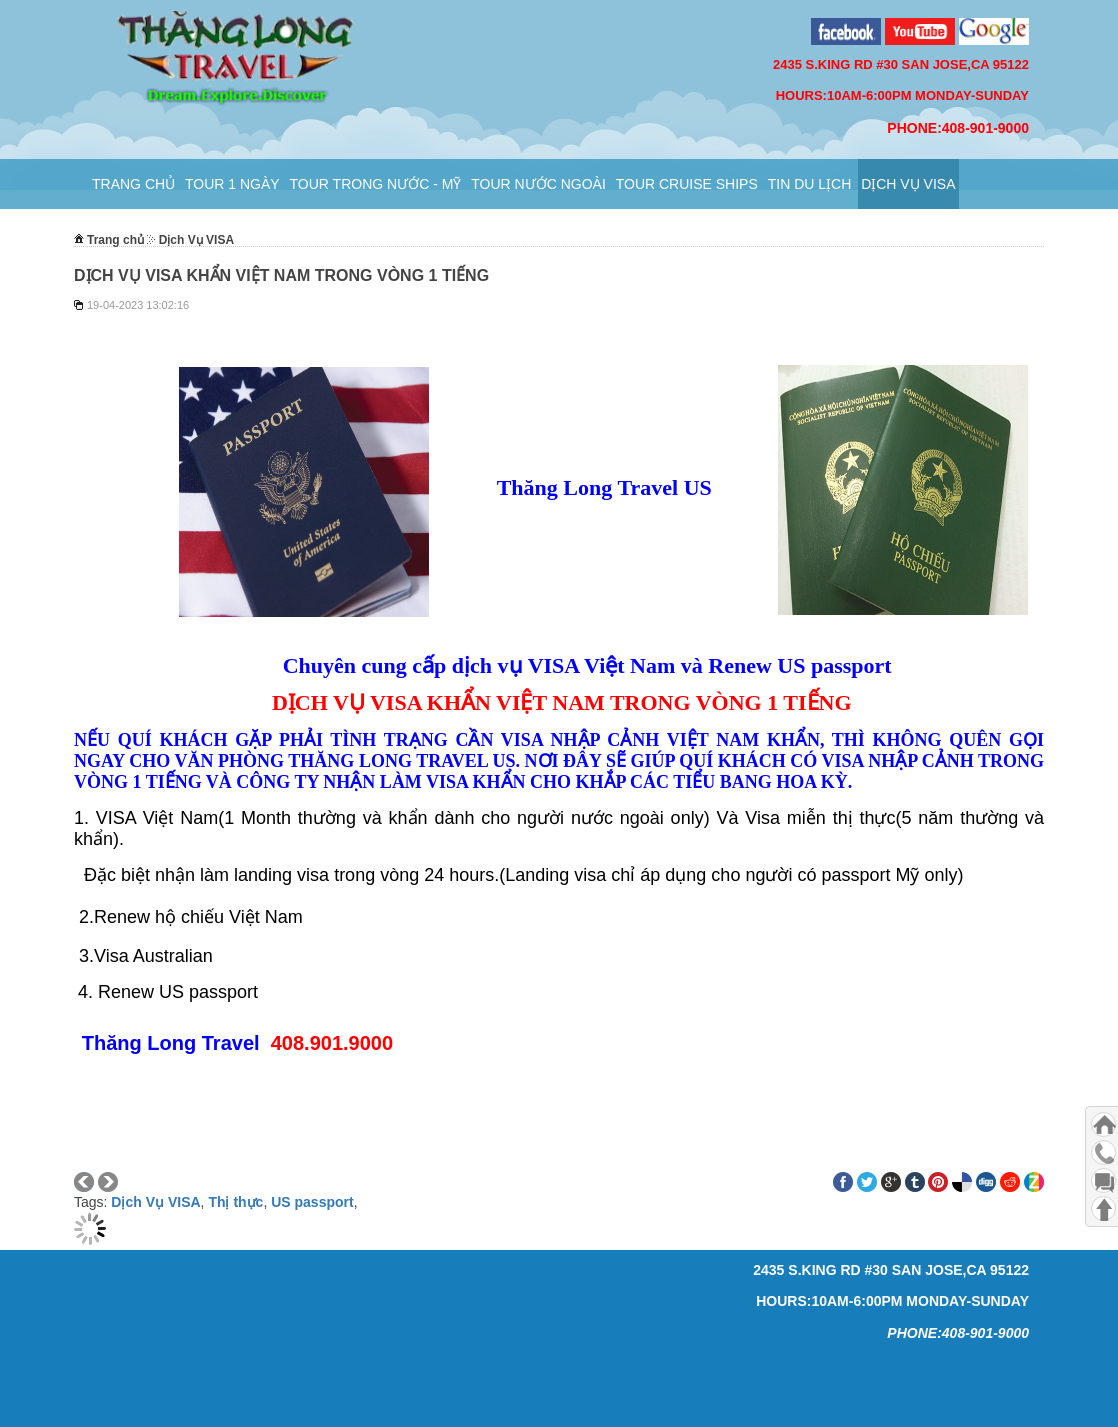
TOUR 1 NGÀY (232, 184)
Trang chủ (133, 184)
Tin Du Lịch (810, 184)
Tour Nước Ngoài (538, 184)
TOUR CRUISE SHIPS (687, 184)
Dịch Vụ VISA (908, 184)
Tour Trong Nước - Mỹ (376, 184)
